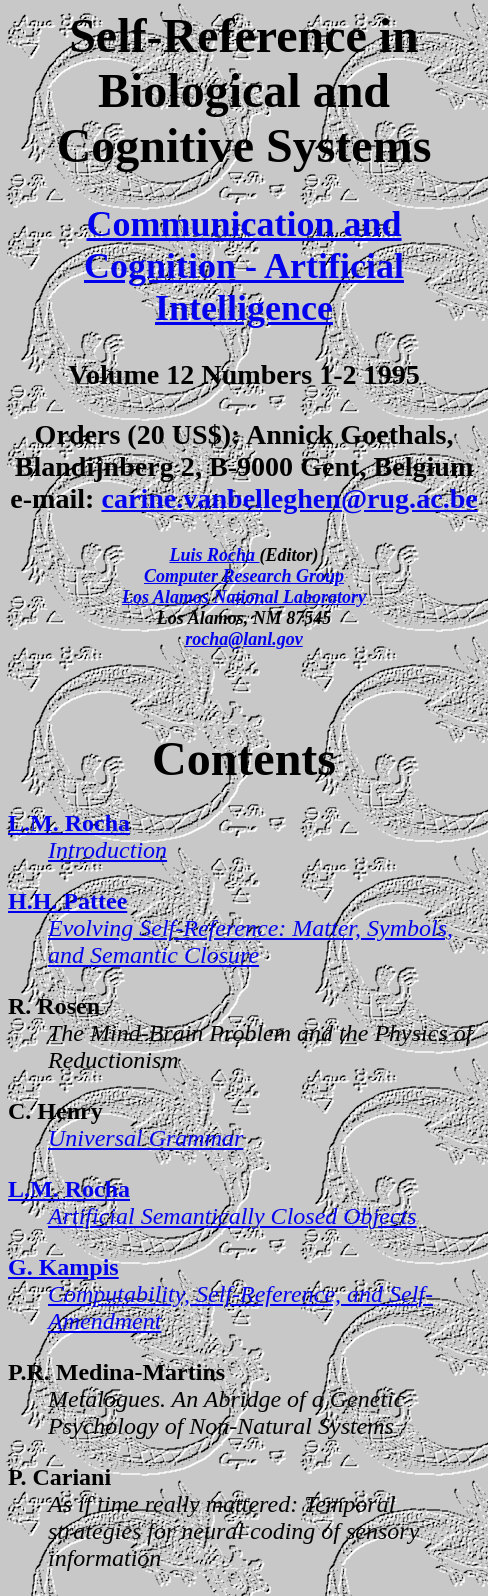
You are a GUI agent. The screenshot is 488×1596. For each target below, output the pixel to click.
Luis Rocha (214, 555)
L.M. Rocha (69, 823)
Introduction (107, 850)
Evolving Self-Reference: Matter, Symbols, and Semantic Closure (250, 941)
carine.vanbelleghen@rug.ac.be (289, 498)
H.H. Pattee (67, 901)
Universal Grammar (145, 1138)
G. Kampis (63, 1267)
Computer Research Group (244, 576)
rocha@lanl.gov (243, 639)
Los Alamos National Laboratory (244, 597)
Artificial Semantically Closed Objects (232, 1216)
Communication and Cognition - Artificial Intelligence (244, 266)
